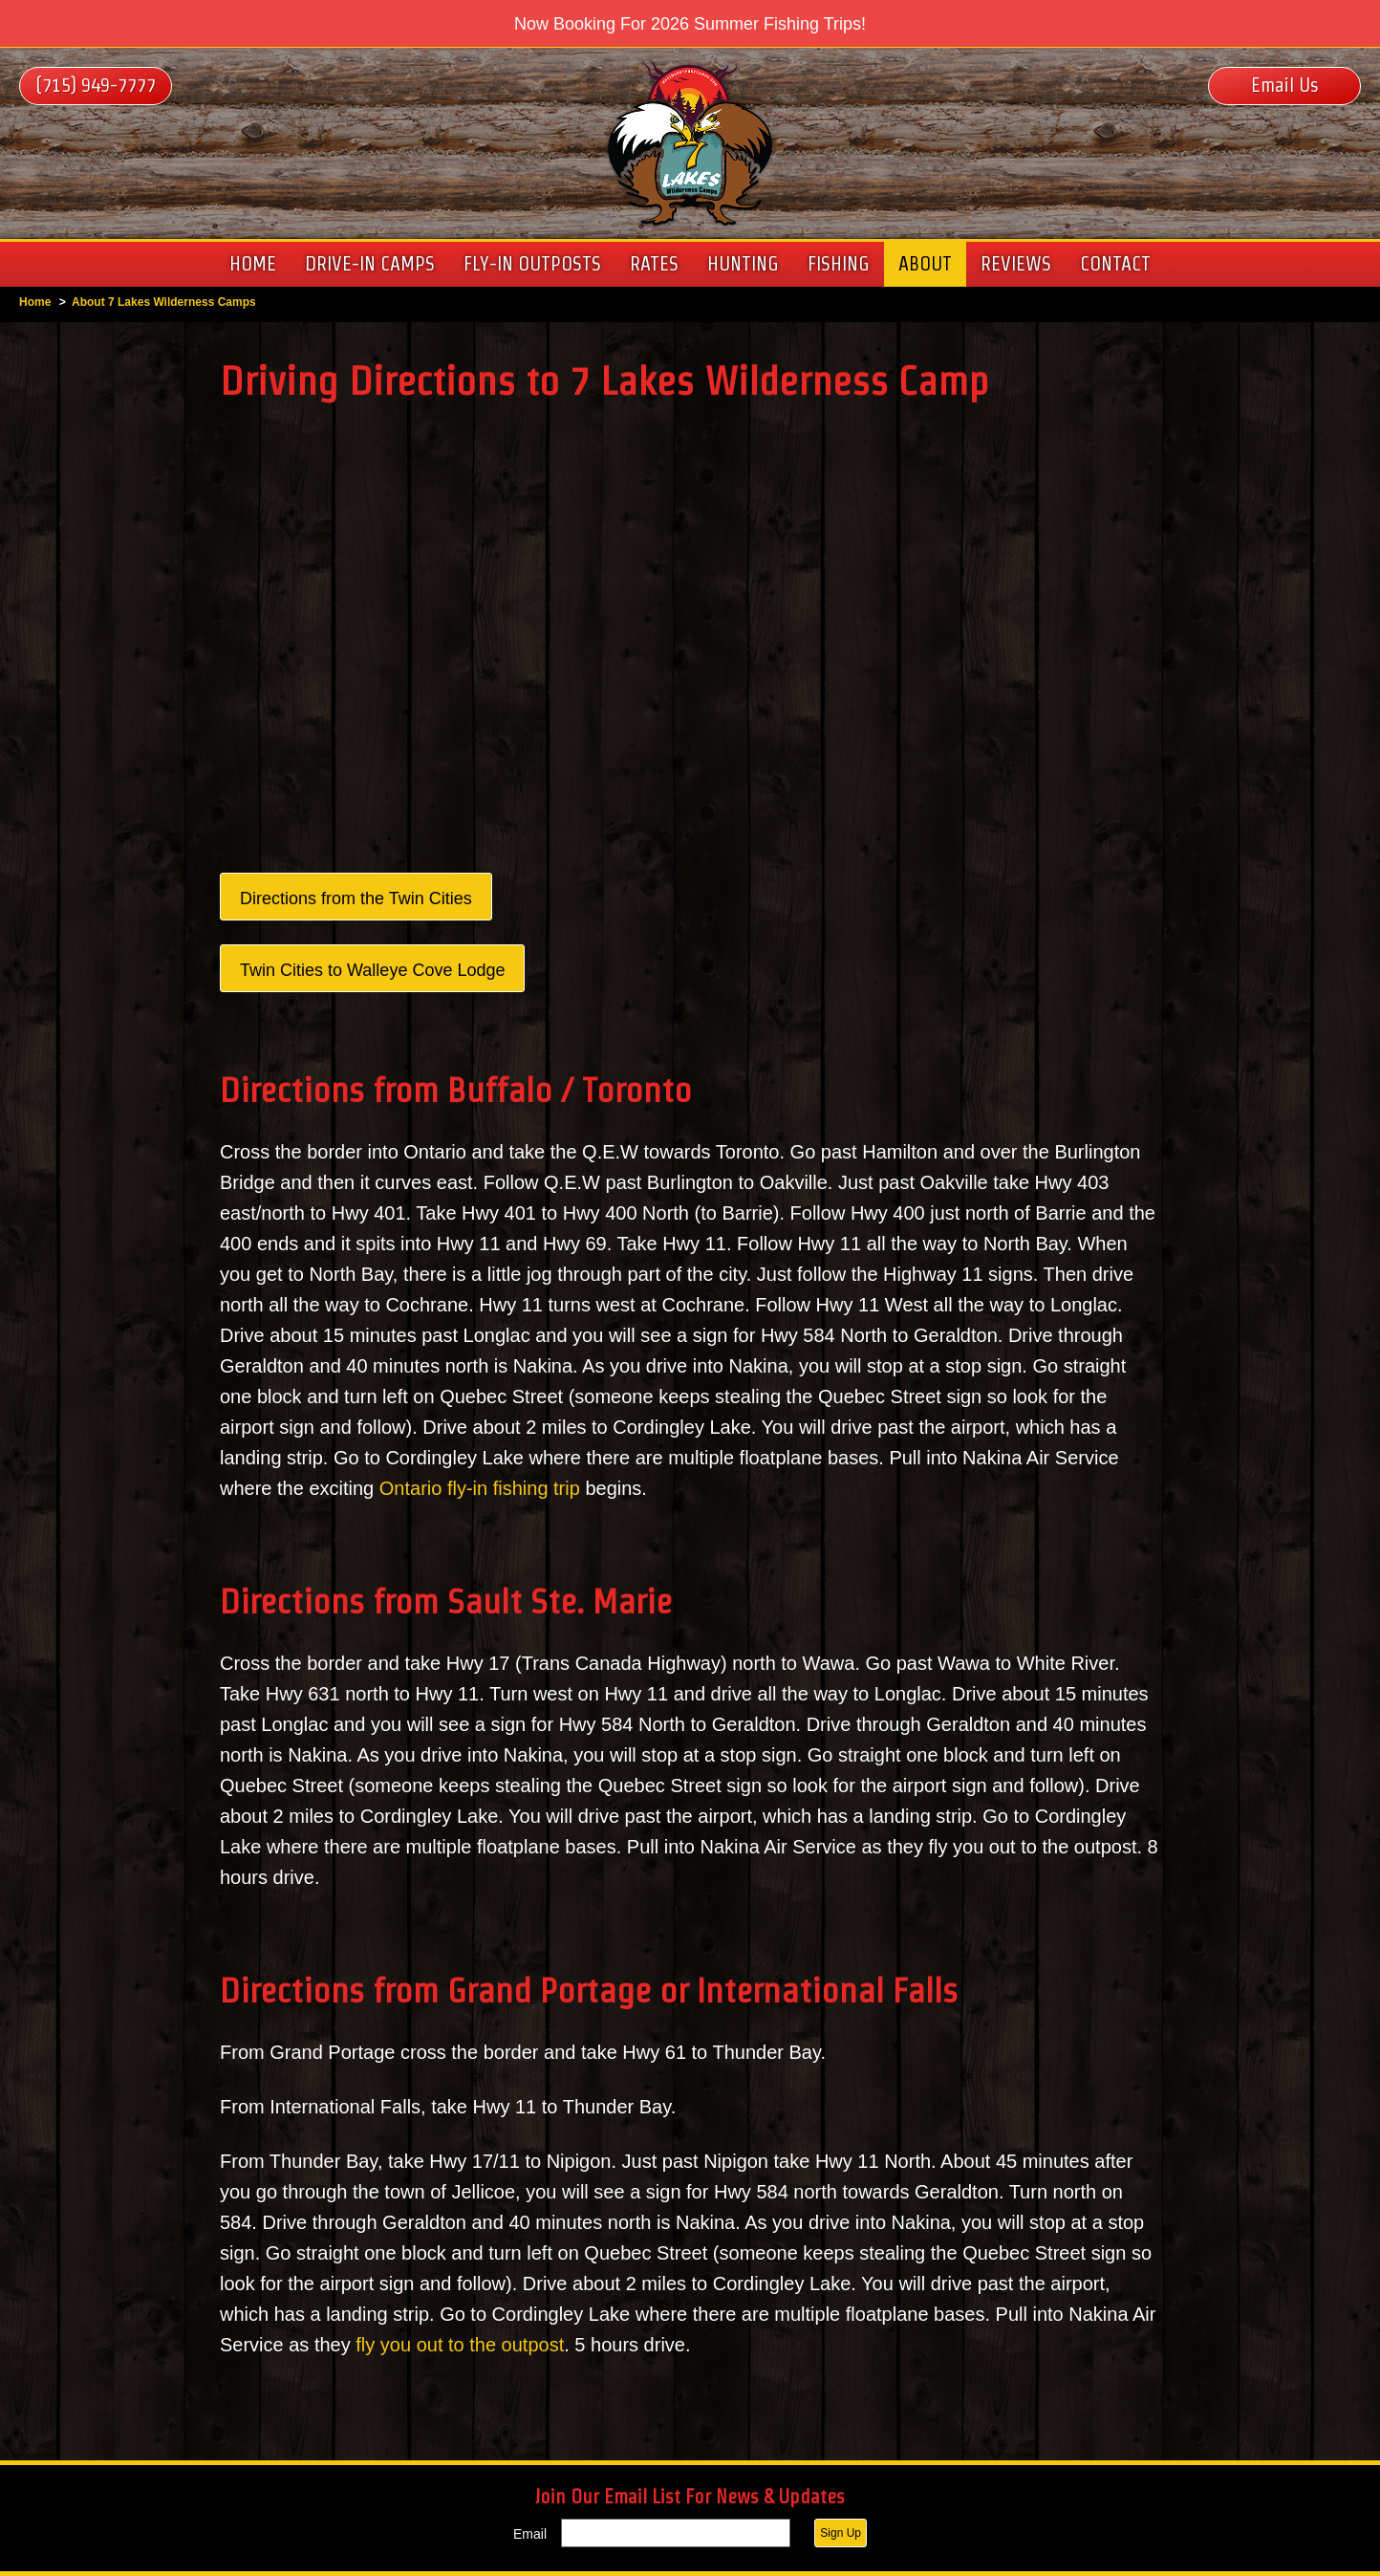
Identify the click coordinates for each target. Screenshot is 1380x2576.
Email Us (1285, 85)
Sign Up (840, 2533)
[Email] (675, 2533)
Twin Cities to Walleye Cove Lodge (372, 970)
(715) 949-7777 (95, 85)
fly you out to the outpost (460, 2344)
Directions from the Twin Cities (356, 898)
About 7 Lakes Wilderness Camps (164, 302)
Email (530, 2534)
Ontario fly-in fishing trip (479, 1488)
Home (35, 302)
